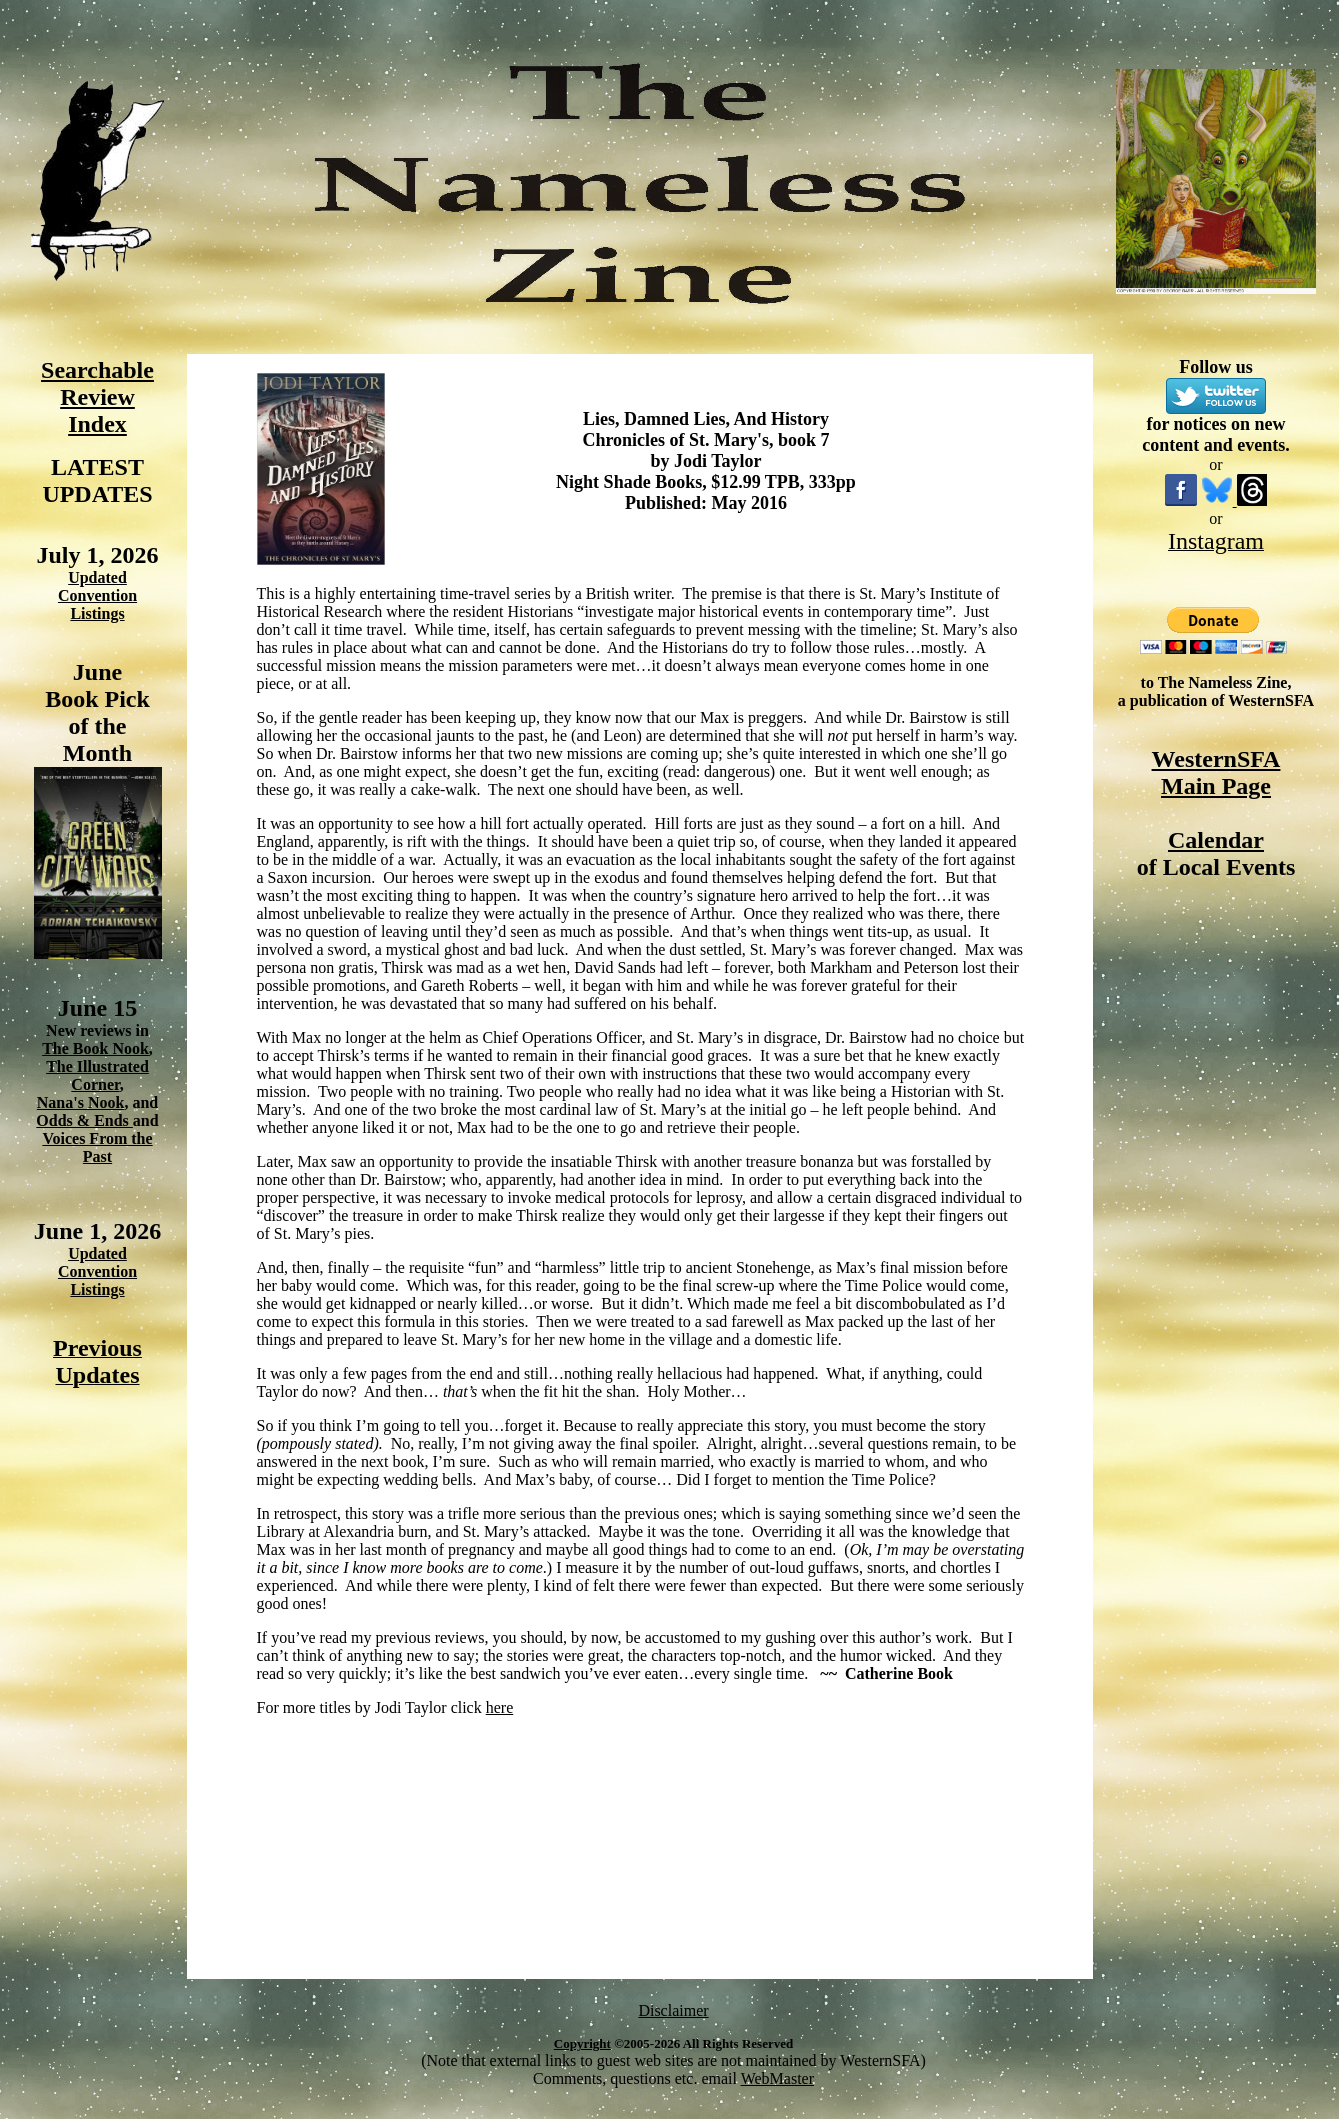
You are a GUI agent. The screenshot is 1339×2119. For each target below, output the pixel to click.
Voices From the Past (97, 1147)
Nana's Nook (81, 1102)
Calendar (1216, 840)
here (500, 1707)
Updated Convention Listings (97, 595)
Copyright (582, 2043)
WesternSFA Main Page (1216, 772)
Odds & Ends (84, 1120)
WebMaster (777, 2078)
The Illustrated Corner (97, 1075)
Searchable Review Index (97, 397)
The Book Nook (95, 1048)
